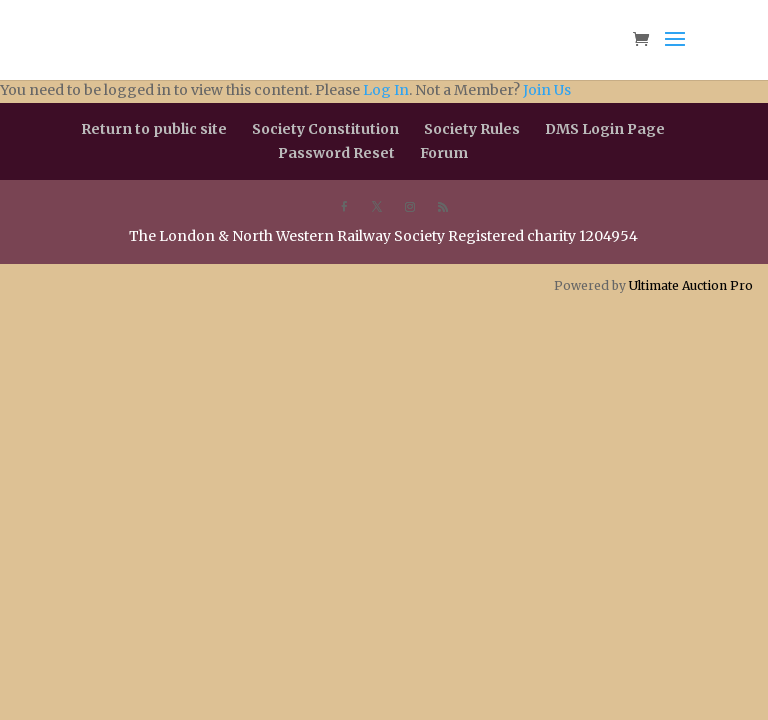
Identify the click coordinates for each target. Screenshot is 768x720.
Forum (444, 153)
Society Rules (472, 129)
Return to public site (154, 129)
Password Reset (336, 153)
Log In (386, 90)
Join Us (547, 90)
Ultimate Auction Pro (691, 285)
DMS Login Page (605, 129)
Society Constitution (325, 129)
